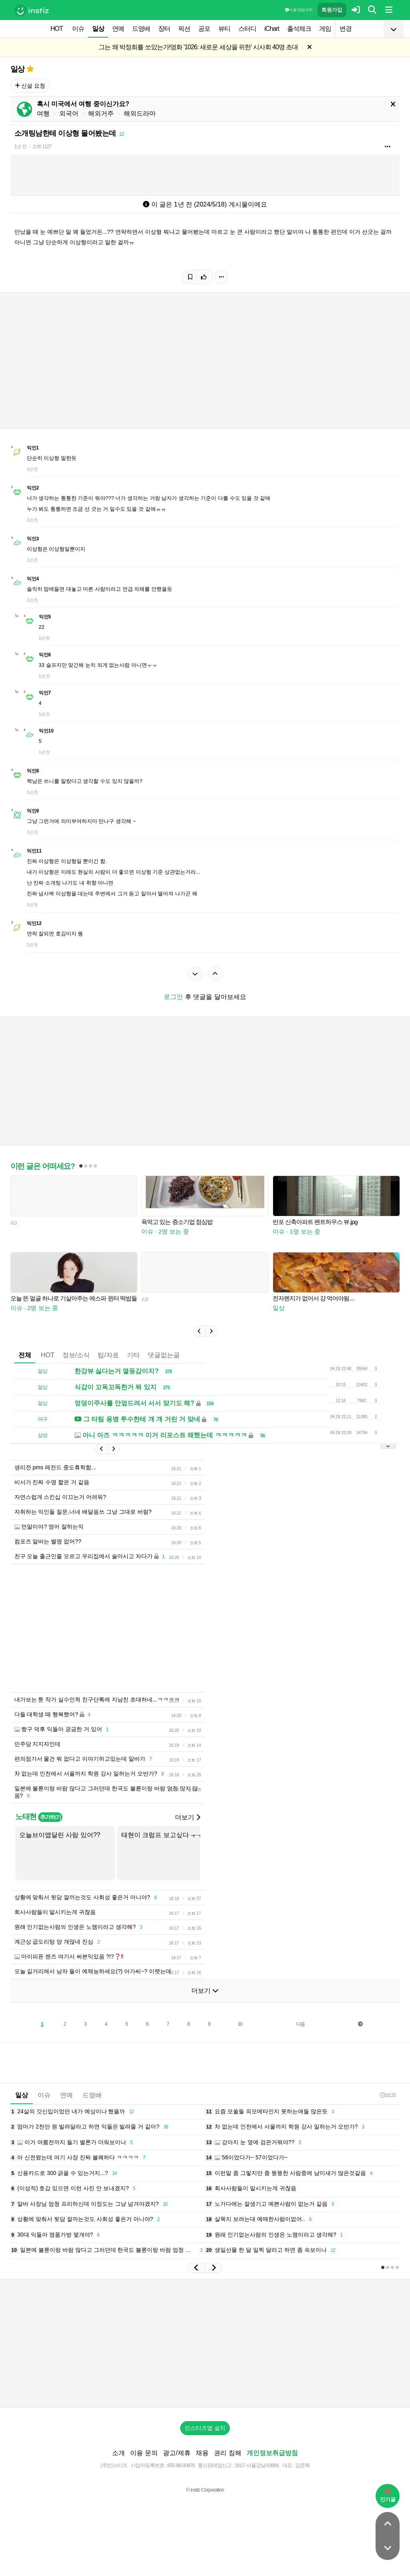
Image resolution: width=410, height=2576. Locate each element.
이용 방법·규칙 (298, 10)
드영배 (141, 28)
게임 (325, 28)
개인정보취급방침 (272, 2453)
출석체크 (299, 28)
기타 (133, 1355)
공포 (204, 28)
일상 (98, 28)
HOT (56, 28)
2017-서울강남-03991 (257, 2465)
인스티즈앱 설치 (205, 2428)
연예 (118, 28)
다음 (300, 2024)
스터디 (247, 28)
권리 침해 (227, 2453)
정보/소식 (76, 1355)
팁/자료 (108, 1355)
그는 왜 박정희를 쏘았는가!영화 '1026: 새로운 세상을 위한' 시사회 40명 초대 (198, 47)
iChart (271, 28)
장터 (164, 28)
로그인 (173, 996)
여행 (43, 113)
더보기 (187, 1817)
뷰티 (224, 28)
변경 (346, 28)
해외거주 (101, 113)
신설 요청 (30, 85)
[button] (199, 1331)
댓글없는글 (164, 1355)
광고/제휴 (176, 2453)
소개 (118, 2453)
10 (240, 2024)
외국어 (68, 113)
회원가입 (332, 10)
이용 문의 (143, 2453)
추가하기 (50, 1817)
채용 (202, 2453)
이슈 (78, 28)
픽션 (184, 28)
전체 (24, 1355)
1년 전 (20, 146)
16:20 (388, 2095)
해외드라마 (140, 113)
